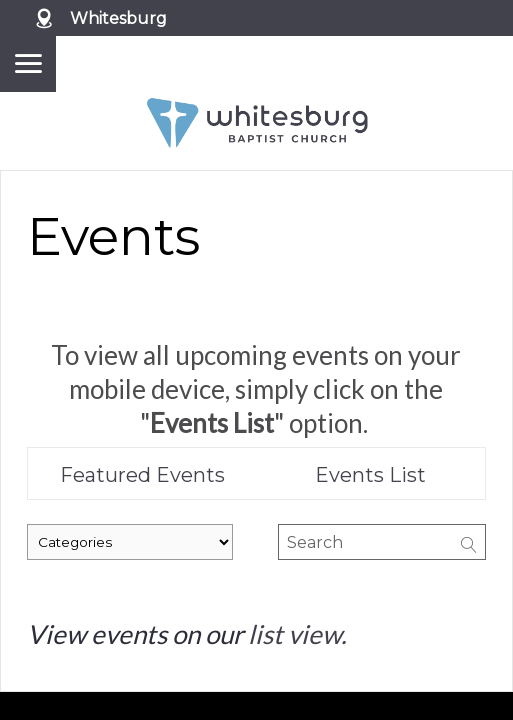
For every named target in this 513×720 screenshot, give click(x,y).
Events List (370, 475)
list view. (297, 634)
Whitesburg (118, 18)
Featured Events (142, 475)
